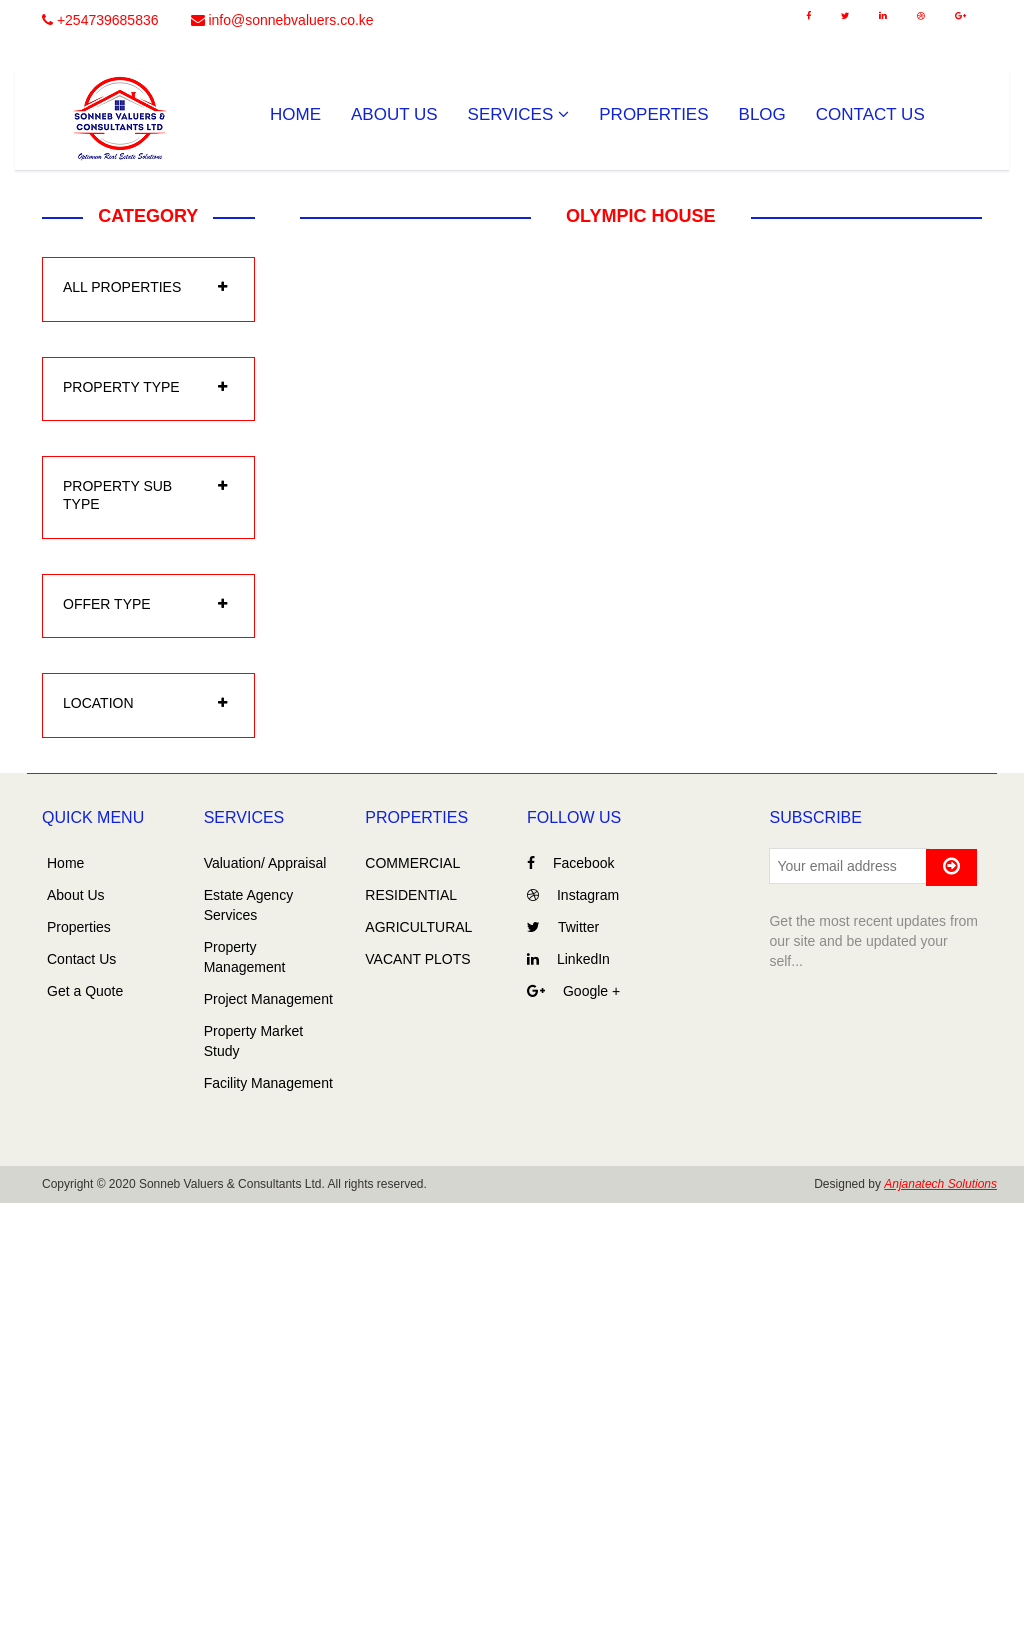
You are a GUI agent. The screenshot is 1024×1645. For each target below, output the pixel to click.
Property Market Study (254, 1041)
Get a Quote (85, 991)
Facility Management (268, 1083)
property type (121, 387)
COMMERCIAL (412, 863)
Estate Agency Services (249, 905)
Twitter (563, 927)
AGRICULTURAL (418, 927)
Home (295, 114)
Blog (762, 114)
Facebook (570, 863)
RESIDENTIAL (411, 895)
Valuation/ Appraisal (265, 863)
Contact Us (870, 114)
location (98, 703)
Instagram (573, 895)
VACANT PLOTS (417, 959)
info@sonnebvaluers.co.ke (282, 20)
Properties (653, 114)
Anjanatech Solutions (940, 1184)
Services (519, 114)
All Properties (122, 287)
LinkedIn (568, 959)
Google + (573, 991)
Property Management (245, 957)
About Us (394, 114)
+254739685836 (100, 20)
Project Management (268, 999)
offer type (107, 604)
